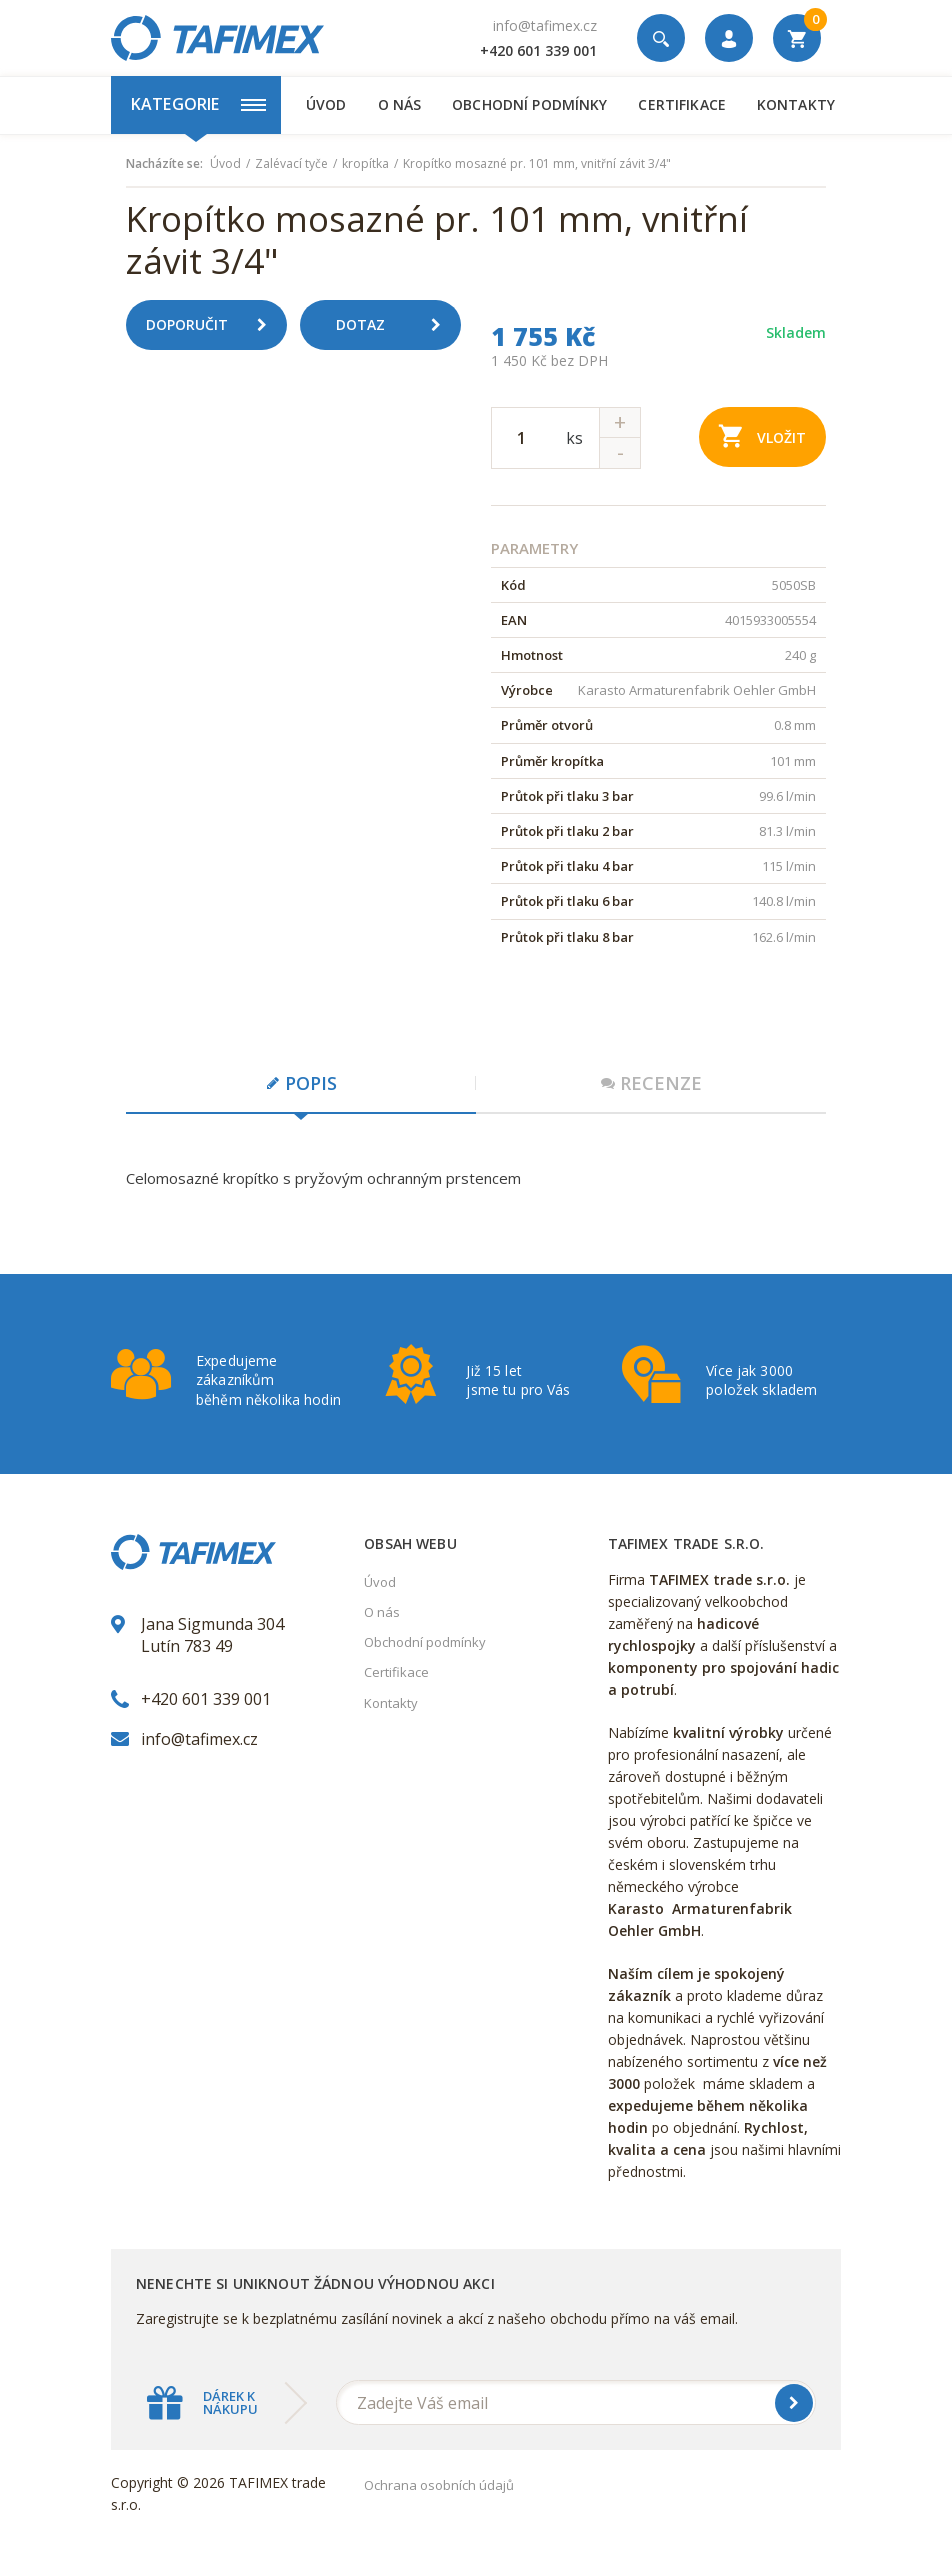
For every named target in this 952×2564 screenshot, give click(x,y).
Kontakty (796, 104)
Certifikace (681, 104)
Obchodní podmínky (529, 104)
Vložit (762, 435)
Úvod (326, 104)
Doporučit (214, 325)
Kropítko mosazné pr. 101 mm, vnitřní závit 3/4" (537, 164)
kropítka (365, 164)
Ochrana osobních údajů (439, 2485)
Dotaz (396, 325)
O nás (400, 104)
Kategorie (198, 104)
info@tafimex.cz (545, 25)
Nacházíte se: (164, 164)
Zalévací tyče (291, 164)
